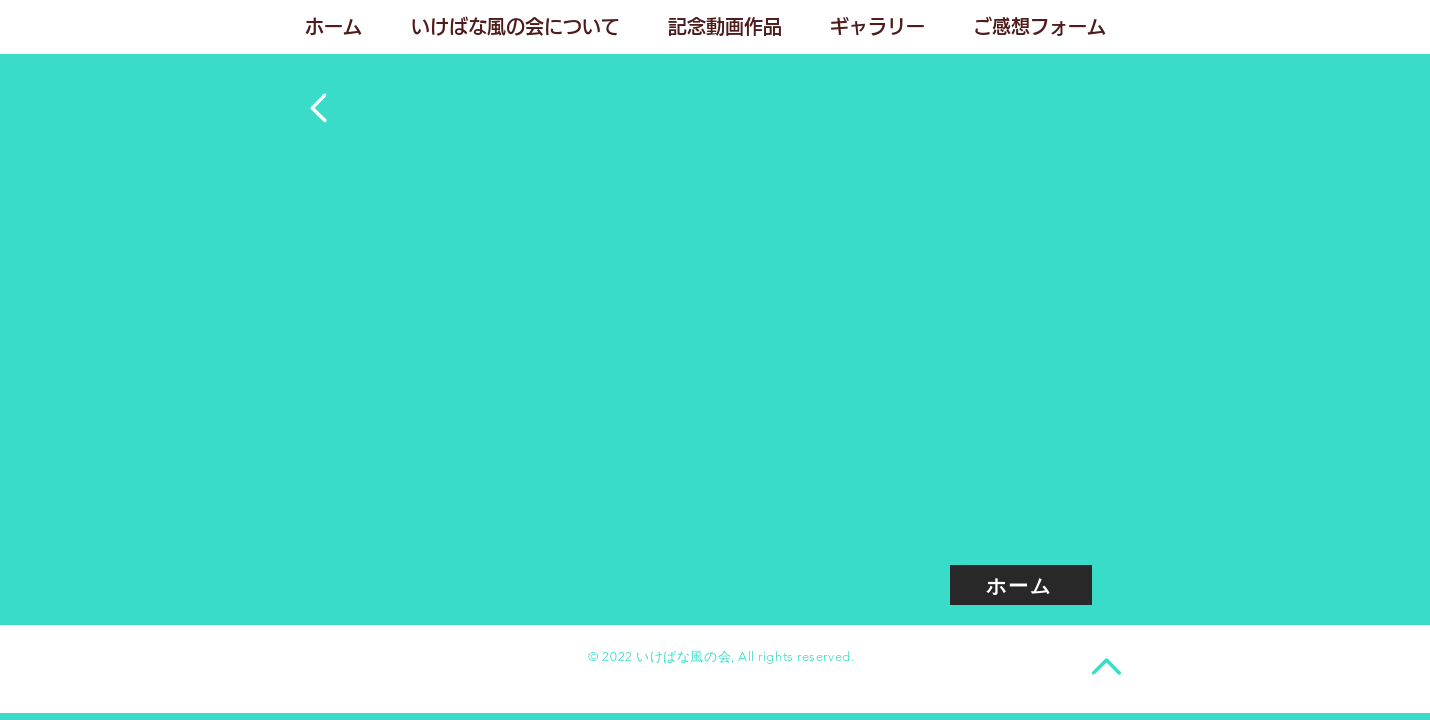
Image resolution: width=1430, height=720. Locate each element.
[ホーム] (1021, 585)
